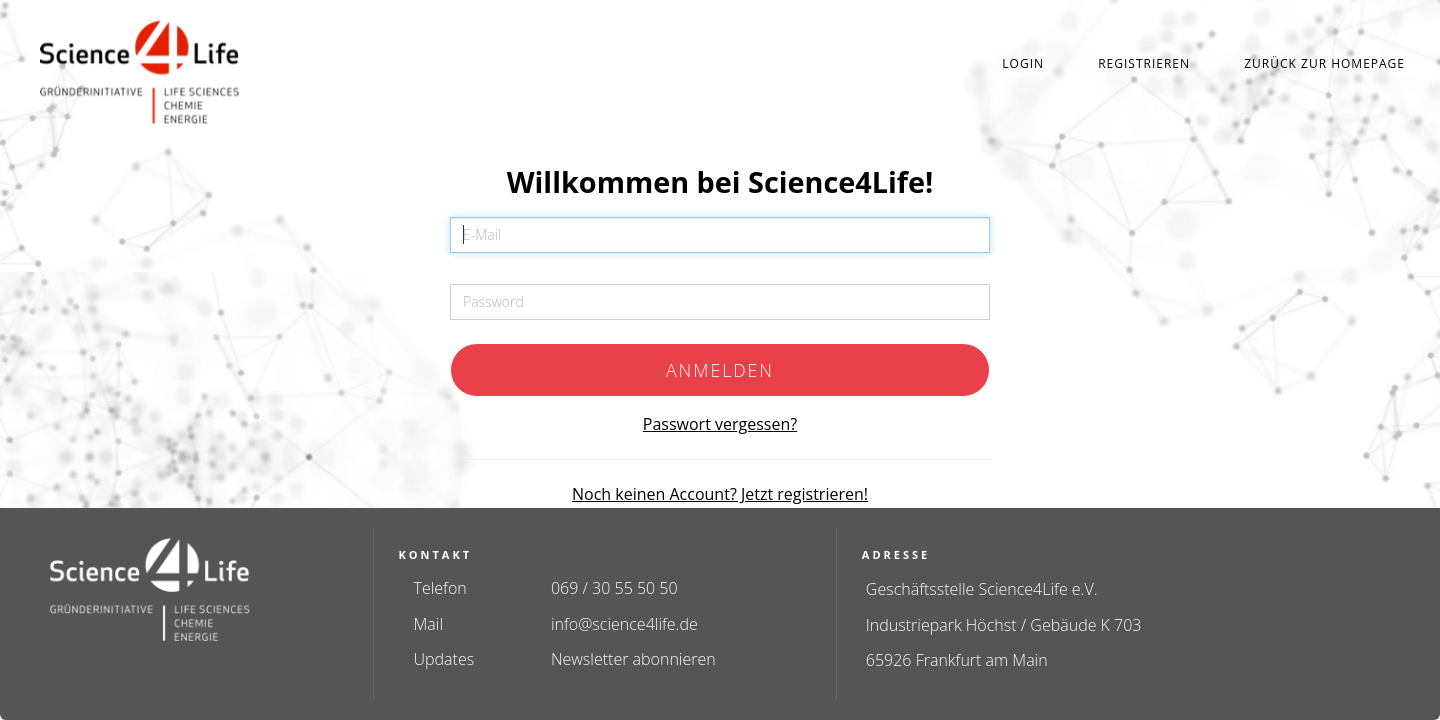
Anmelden (720, 370)
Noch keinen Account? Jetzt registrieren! (720, 494)
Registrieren (1144, 63)
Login (1023, 63)
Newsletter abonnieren (633, 659)
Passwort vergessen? (720, 424)
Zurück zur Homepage (1324, 63)
